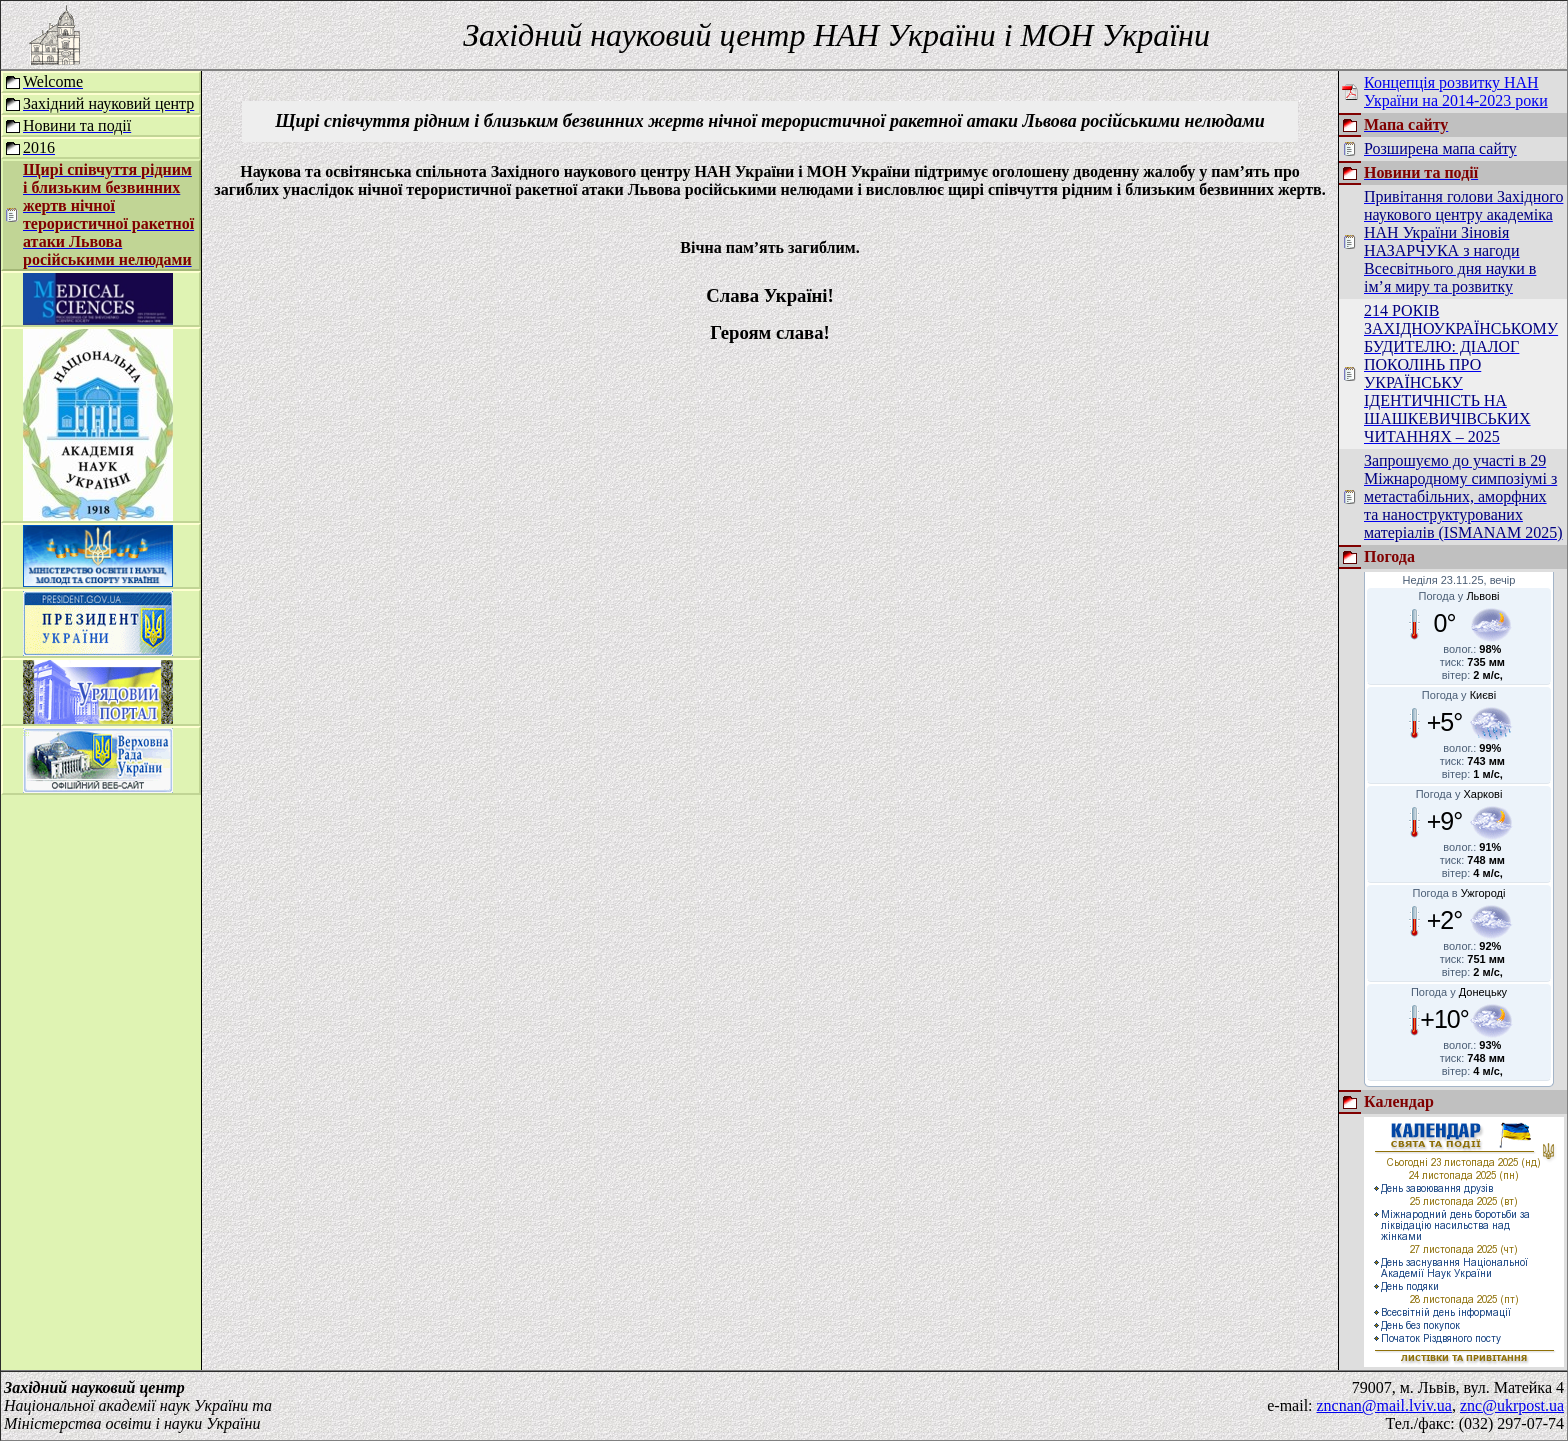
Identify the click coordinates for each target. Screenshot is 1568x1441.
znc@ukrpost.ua (1512, 1405)
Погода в (1459, 893)
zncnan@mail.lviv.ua (1384, 1405)
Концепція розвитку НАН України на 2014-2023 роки (1456, 91)
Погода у (1459, 596)
